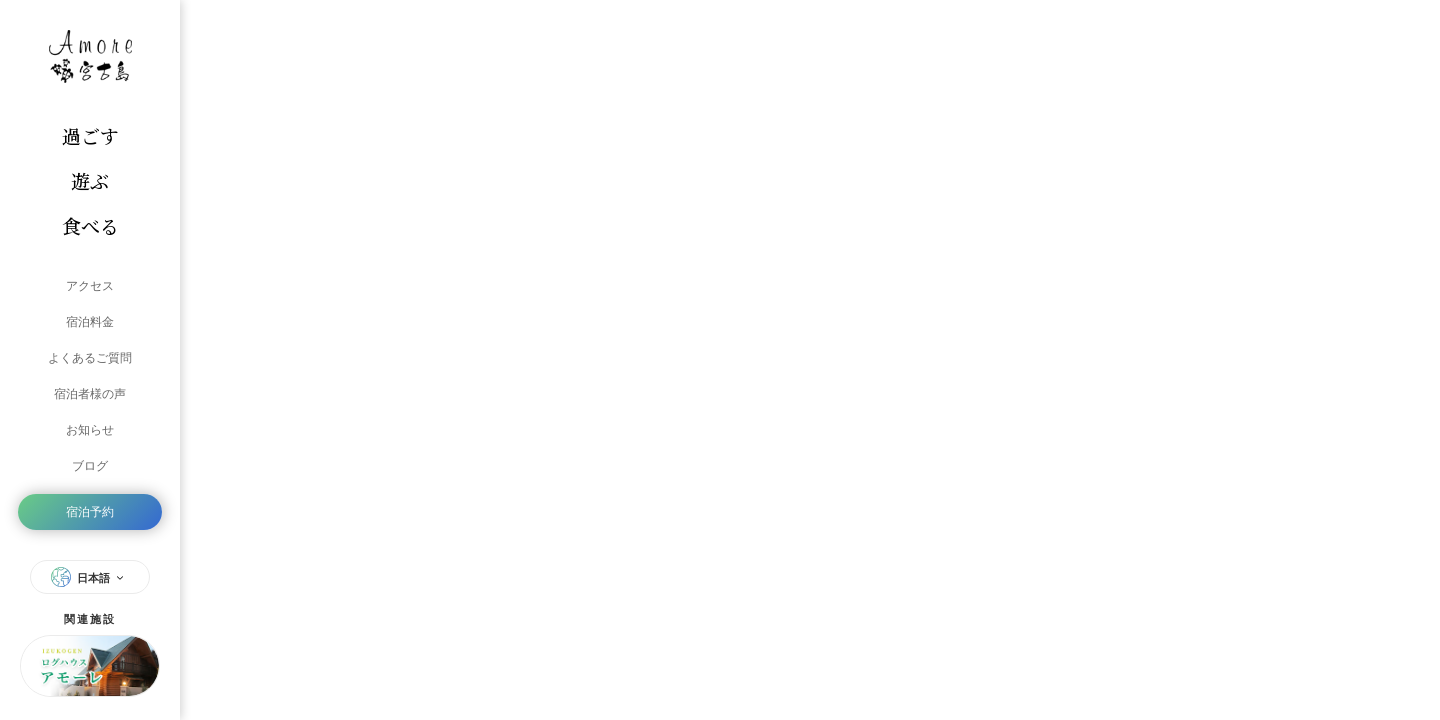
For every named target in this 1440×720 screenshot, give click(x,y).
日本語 (90, 577)
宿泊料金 (90, 322)
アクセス (90, 286)
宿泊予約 (90, 512)
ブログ (90, 466)
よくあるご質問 (90, 358)
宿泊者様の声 (90, 394)
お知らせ (90, 430)
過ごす (90, 135)
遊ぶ (90, 180)
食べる (90, 225)
